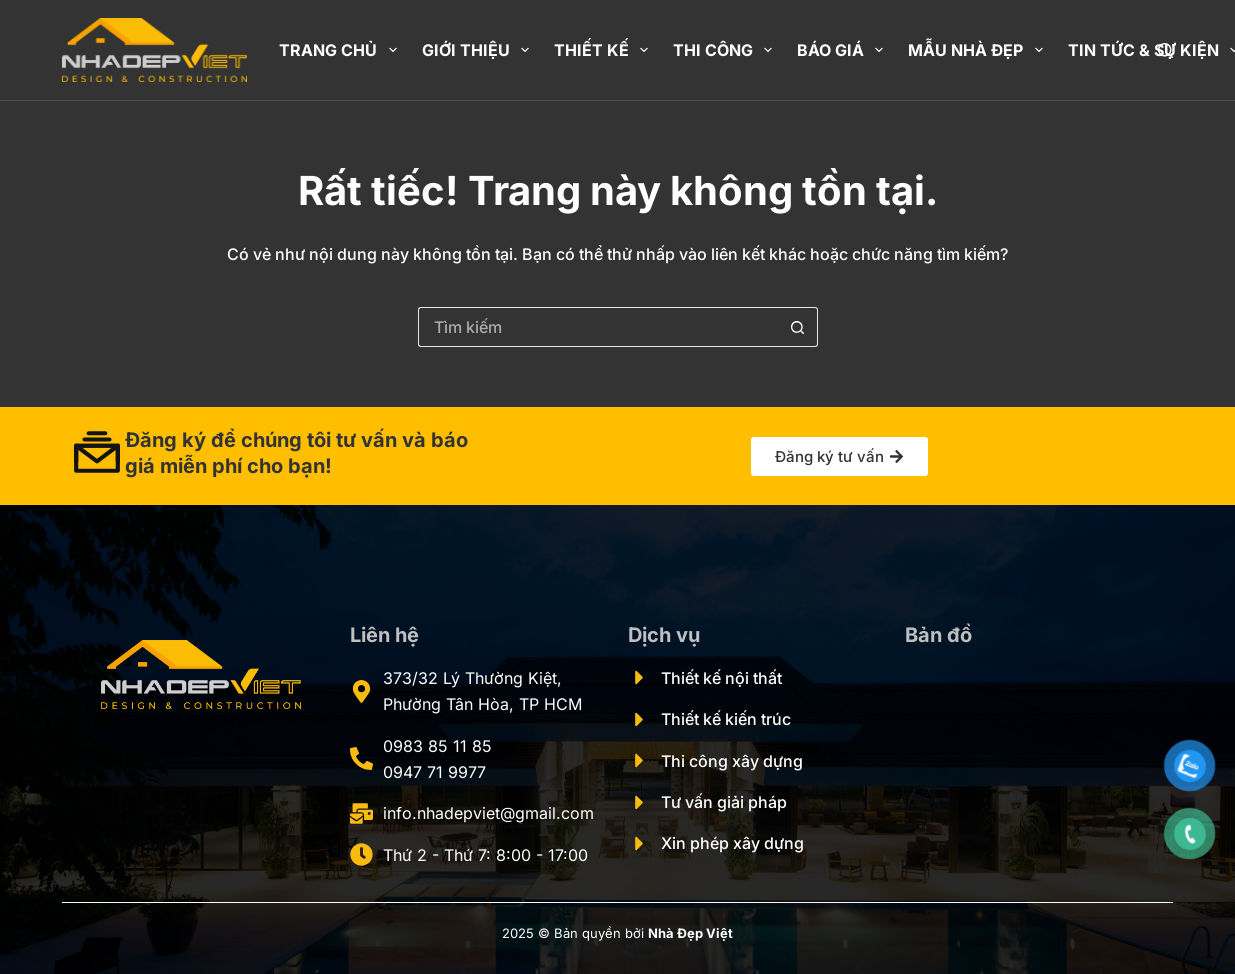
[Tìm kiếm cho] (598, 327)
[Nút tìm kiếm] (798, 327)
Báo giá (844, 50)
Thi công (726, 50)
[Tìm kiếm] (1165, 50)
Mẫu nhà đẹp (979, 50)
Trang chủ (341, 50)
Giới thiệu (479, 50)
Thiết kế (605, 50)
